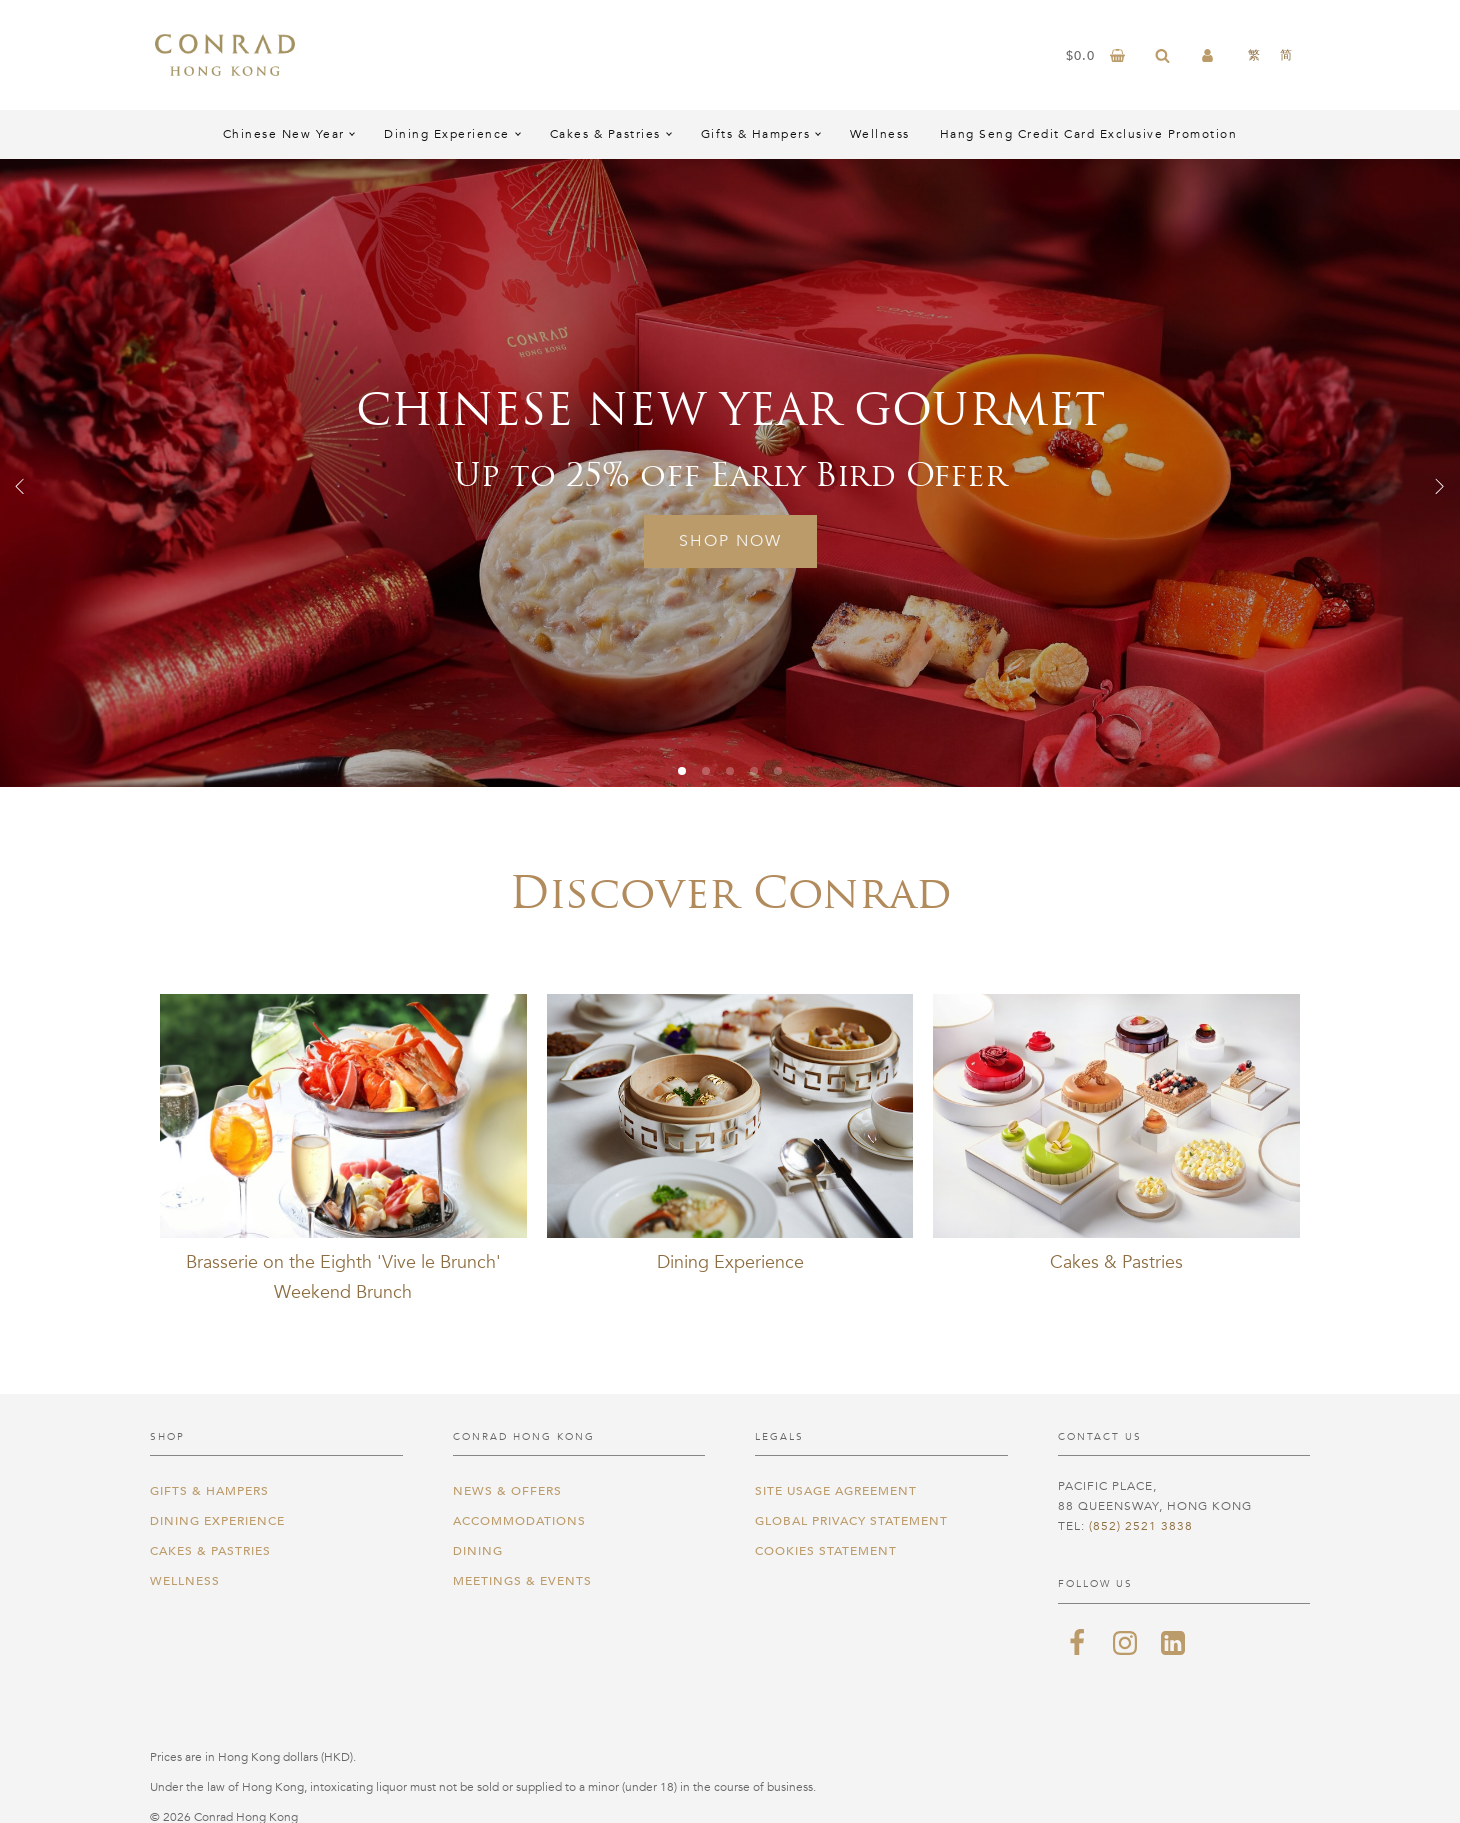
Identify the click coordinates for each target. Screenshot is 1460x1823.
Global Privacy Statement (851, 1521)
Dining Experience (447, 134)
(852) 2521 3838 (1141, 1526)
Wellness (880, 134)
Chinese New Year (284, 134)
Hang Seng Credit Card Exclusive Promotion (1089, 134)
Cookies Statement (826, 1551)
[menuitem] (1254, 55)
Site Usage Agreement (836, 1491)
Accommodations (519, 1521)
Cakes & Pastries (605, 134)
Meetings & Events (522, 1581)
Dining (478, 1551)
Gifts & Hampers (756, 134)
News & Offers (507, 1491)
